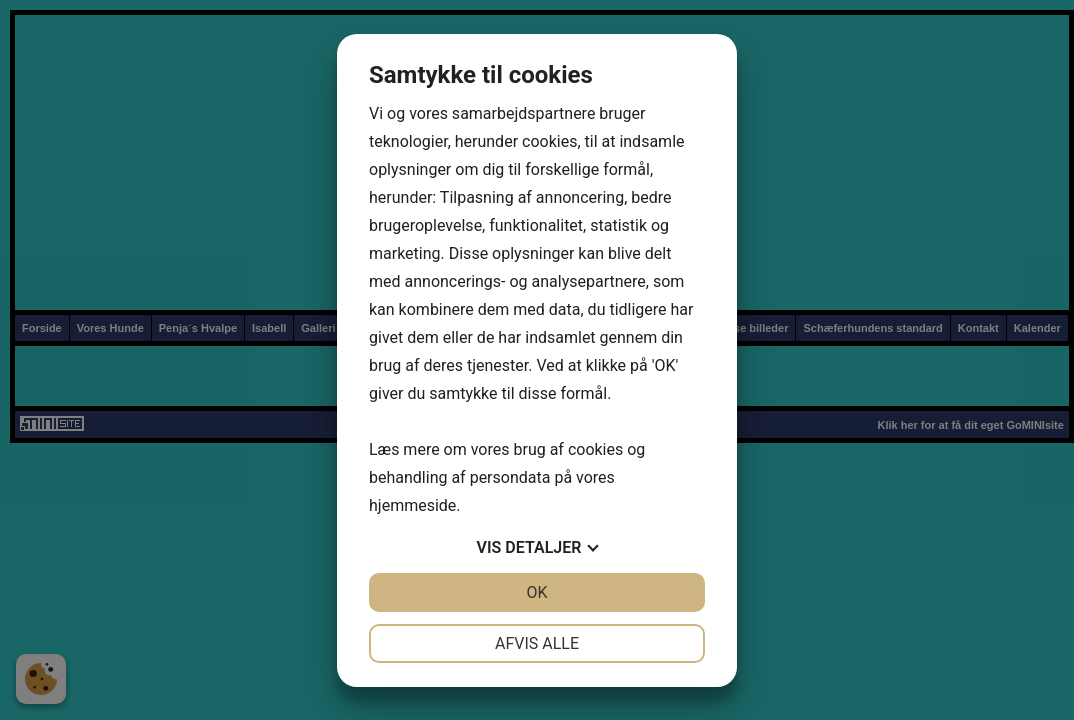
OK (536, 592)
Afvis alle (537, 643)
